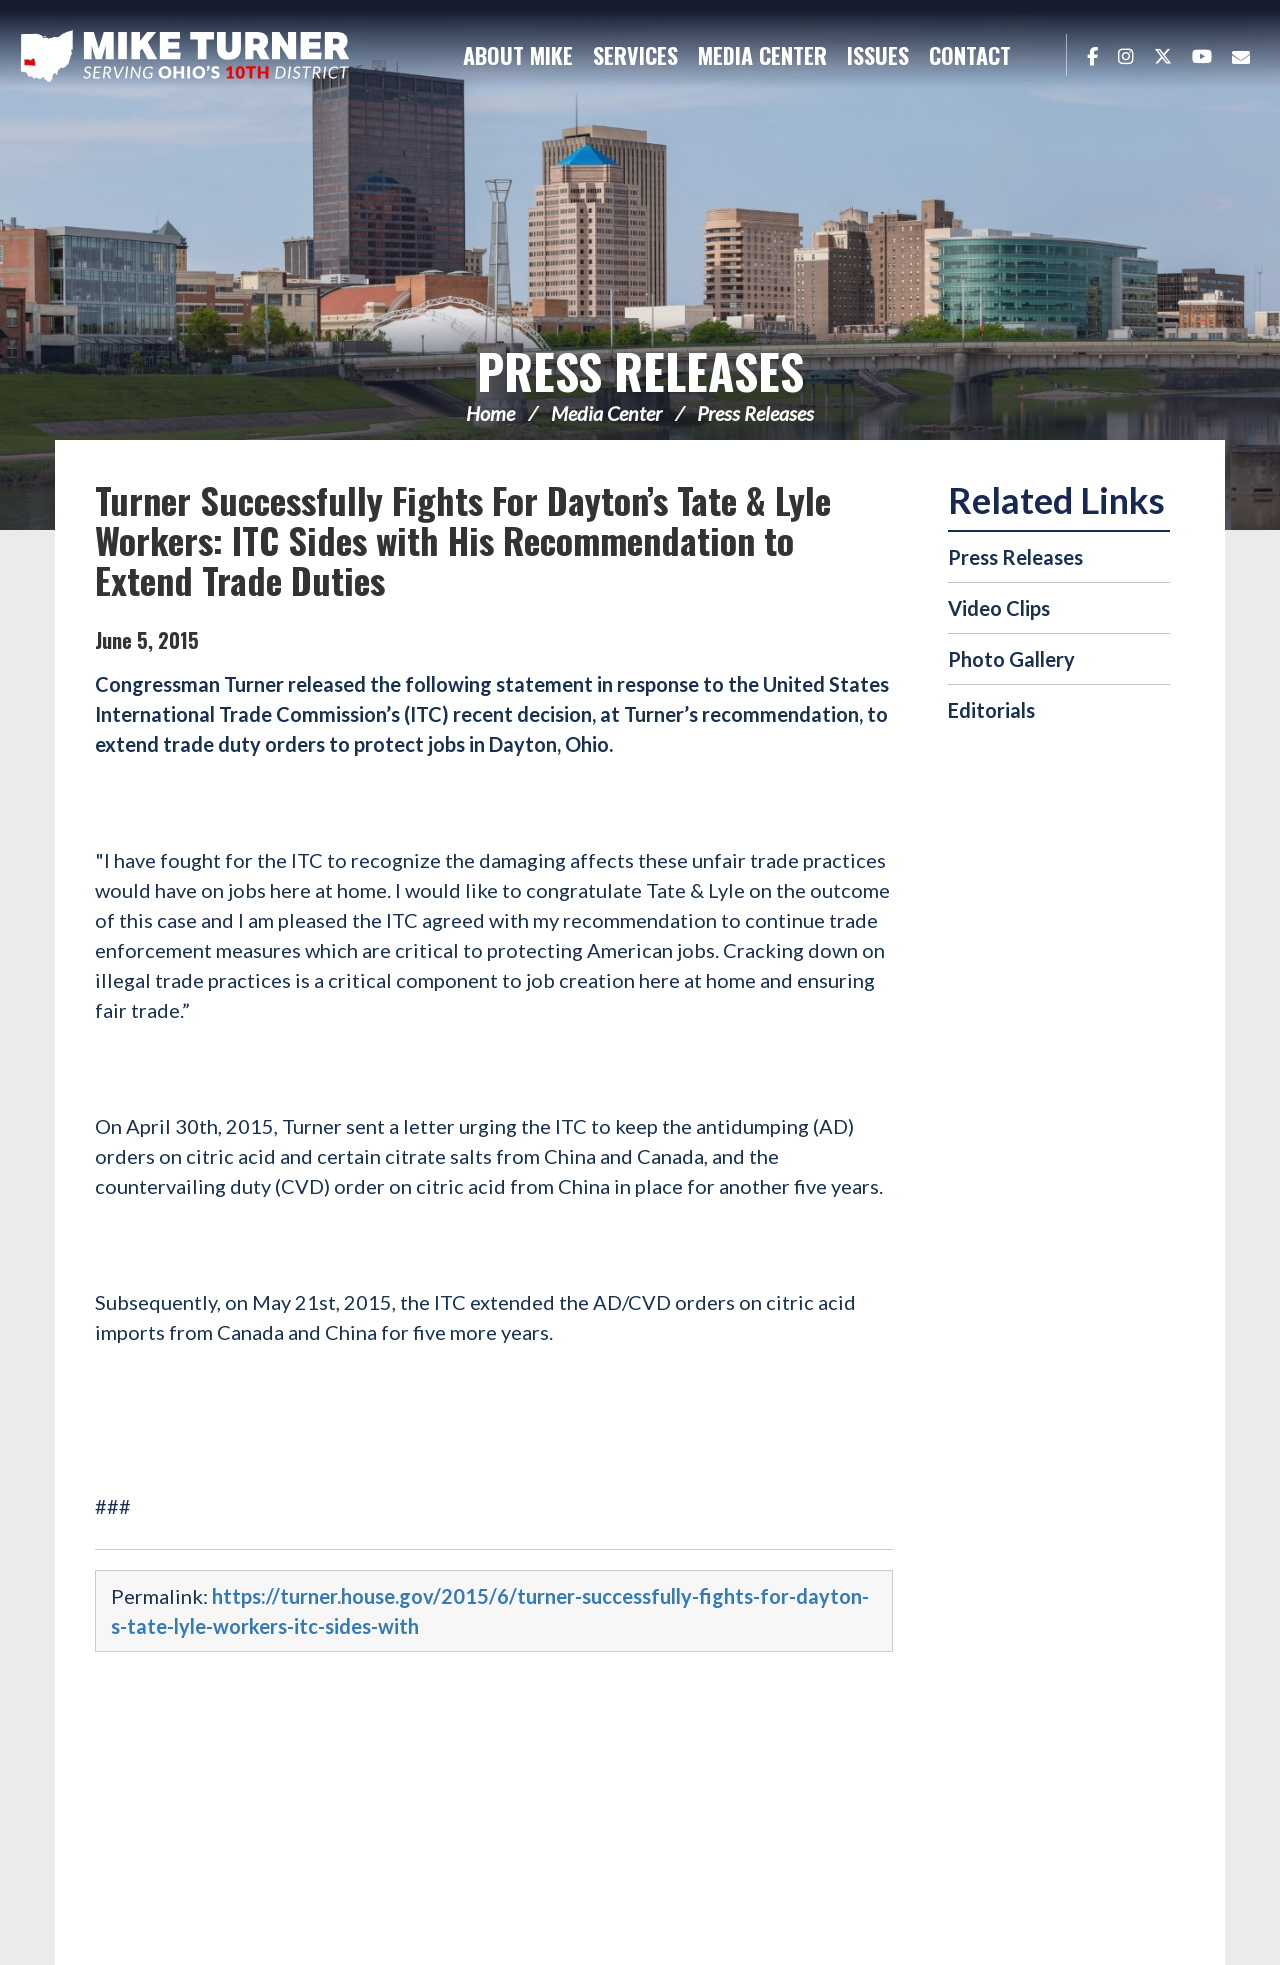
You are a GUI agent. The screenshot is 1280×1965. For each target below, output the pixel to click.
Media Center (606, 413)
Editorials (991, 710)
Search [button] (1041, 55)
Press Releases (640, 370)
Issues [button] (878, 55)
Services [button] (635, 55)
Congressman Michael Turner (185, 56)
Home (490, 413)
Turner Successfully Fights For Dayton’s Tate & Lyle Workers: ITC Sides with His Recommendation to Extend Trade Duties (463, 539)
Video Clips (999, 608)
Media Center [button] (762, 55)
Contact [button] (970, 55)
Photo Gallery (1011, 659)
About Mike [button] (518, 55)
